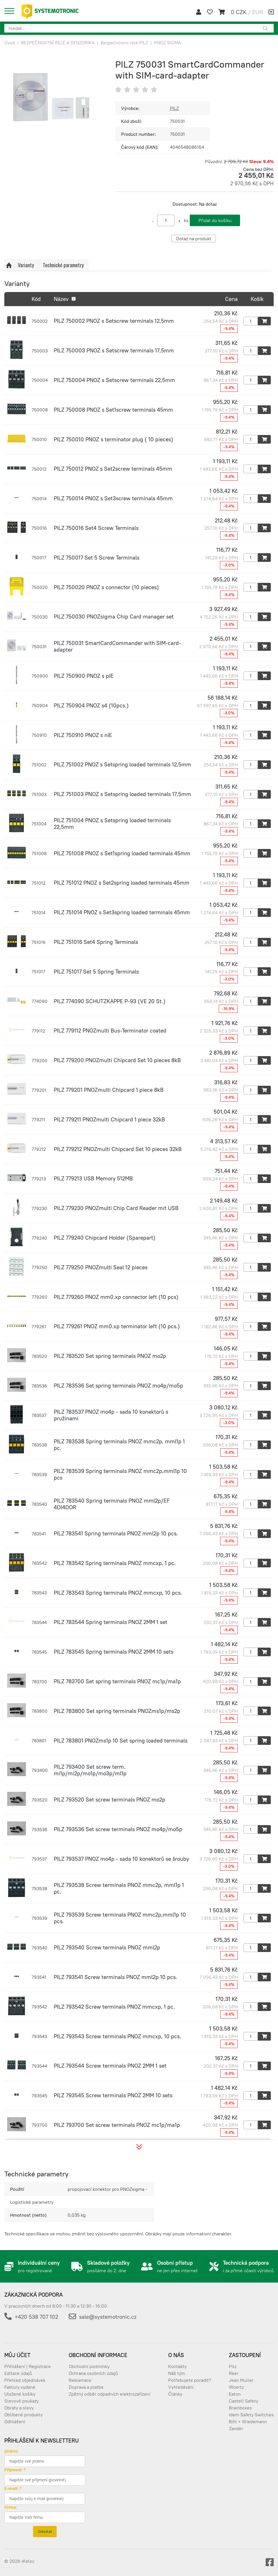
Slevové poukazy (21, 2401)
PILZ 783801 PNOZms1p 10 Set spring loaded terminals (120, 1740)
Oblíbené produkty (23, 2414)
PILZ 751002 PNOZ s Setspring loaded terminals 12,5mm (122, 764)
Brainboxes (240, 2408)
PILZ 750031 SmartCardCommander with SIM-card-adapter (117, 646)
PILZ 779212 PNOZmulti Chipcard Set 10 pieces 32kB (118, 1149)
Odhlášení (14, 2421)
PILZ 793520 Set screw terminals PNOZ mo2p (109, 1799)
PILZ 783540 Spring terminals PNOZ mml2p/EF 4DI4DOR (112, 1504)
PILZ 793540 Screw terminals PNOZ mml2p (107, 1947)
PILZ (174, 108)
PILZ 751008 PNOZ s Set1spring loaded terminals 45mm (122, 853)
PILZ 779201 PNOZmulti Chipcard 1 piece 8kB (109, 1089)
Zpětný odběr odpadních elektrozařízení (109, 2394)
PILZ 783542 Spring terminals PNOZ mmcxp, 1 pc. (115, 1563)
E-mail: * (13, 2488)
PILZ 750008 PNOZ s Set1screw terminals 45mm (113, 409)
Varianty (26, 265)
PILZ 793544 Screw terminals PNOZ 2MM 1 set (110, 2065)
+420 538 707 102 (36, 2316)
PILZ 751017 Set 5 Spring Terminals (96, 971)
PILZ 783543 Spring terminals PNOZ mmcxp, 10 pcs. (118, 1592)
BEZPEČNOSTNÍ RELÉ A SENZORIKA (58, 42)
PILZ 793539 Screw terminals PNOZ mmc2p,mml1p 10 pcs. (120, 1918)
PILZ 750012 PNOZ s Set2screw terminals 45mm (113, 468)
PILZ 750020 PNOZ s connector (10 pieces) (106, 587)
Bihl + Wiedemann (248, 2421)
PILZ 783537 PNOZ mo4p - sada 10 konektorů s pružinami (111, 1415)
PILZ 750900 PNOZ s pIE (84, 675)
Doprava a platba (86, 2387)
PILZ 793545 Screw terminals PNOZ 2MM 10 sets (113, 2095)
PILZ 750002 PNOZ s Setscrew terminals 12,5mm (114, 320)
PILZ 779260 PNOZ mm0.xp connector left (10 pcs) (116, 1296)
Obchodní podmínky (89, 2366)
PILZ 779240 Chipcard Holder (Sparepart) (105, 1237)
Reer (234, 2373)
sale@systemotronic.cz (108, 2316)
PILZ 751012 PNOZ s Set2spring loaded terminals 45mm (121, 882)
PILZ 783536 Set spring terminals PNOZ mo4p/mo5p (118, 1385)
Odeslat (45, 2531)
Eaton (235, 2394)
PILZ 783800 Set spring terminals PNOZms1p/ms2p (117, 1710)
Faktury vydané (19, 2387)
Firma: (10, 2507)
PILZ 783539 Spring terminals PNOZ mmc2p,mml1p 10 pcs (120, 1474)
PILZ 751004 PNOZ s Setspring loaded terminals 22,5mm (112, 823)
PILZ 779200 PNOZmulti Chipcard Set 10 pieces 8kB (117, 1060)
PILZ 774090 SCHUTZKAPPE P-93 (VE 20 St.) (110, 1001)
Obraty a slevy (19, 2408)
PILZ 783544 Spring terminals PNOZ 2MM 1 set (110, 1622)
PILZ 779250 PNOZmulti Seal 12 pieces (100, 1267)
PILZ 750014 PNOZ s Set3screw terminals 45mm (113, 498)
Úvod (9, 42)
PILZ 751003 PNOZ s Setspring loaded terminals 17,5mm (122, 794)
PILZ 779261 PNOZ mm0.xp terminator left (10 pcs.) (117, 1326)
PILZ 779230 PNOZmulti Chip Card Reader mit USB (116, 1208)
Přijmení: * (15, 2469)
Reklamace (80, 2380)
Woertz (236, 2387)
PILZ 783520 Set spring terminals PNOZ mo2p (110, 1355)
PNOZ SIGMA (167, 42)
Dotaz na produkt (193, 238)
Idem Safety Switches (251, 2414)
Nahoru (9, 265)
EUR (257, 12)
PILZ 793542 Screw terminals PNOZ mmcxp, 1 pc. (114, 2006)
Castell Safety (243, 2401)
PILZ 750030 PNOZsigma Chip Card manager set (114, 616)
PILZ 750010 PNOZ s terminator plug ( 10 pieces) (113, 439)
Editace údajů (18, 2373)
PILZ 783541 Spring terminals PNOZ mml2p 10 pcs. (116, 1533)
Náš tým (176, 2373)
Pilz (232, 2366)
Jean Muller (241, 2380)
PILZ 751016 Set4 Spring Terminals (96, 941)
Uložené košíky (19, 2394)
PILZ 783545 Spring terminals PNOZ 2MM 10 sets (113, 1651)
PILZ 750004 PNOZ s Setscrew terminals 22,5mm (114, 380)
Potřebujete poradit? (189, 2380)
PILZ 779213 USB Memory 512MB (93, 1178)
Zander (236, 2428)
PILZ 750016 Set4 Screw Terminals (96, 527)
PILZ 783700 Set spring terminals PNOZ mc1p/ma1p (117, 1681)
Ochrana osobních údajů (93, 2373)
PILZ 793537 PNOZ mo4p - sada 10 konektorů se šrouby (121, 1858)
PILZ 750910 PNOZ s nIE (83, 735)
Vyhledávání (180, 2387)
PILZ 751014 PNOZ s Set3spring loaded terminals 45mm (122, 912)
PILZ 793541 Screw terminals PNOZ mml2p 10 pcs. (115, 1977)
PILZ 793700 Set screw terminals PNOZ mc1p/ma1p (117, 2124)
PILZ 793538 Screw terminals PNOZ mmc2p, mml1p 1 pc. (119, 1888)
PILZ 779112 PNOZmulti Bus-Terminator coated (110, 1030)
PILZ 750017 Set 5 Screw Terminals (96, 557)
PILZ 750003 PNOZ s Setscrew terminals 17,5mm (114, 350)
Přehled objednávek (24, 2380)
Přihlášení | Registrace (27, 2366)
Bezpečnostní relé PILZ (124, 42)
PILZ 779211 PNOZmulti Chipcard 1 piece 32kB (109, 1119)
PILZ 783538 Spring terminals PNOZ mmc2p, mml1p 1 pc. (119, 1444)
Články (175, 2394)
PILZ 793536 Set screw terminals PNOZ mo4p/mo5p (118, 1829)
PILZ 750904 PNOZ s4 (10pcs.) (91, 705)
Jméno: (11, 2451)
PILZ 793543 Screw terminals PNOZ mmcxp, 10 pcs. (117, 2036)
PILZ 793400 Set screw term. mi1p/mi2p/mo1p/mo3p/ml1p (90, 1770)
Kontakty (177, 2366)
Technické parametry (63, 265)
